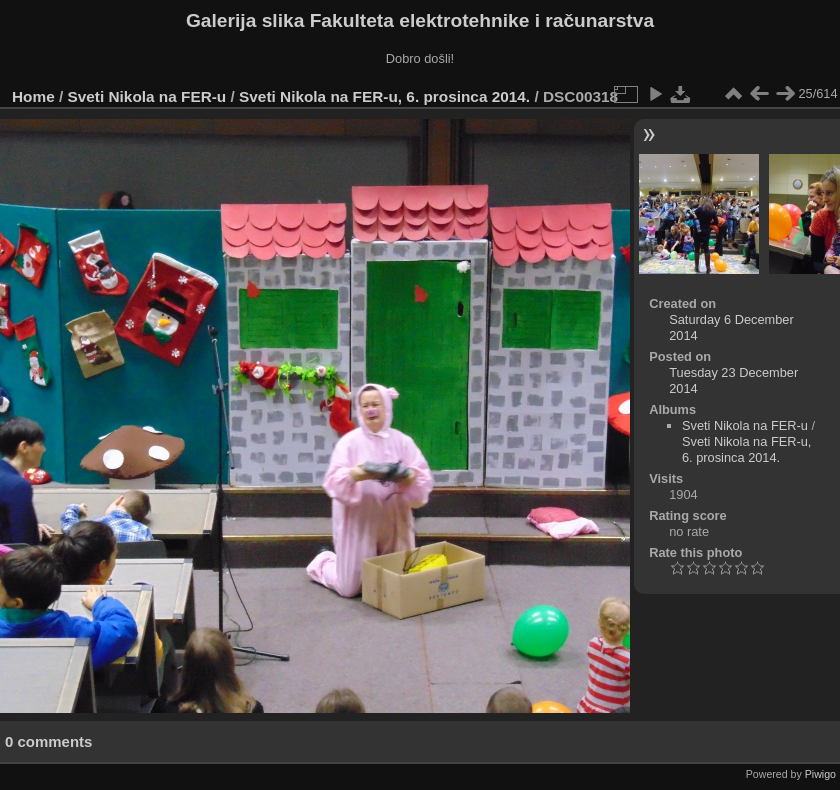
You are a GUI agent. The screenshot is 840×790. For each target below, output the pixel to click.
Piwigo (820, 774)
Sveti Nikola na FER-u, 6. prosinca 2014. (384, 96)
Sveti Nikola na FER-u (147, 96)
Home (33, 96)
